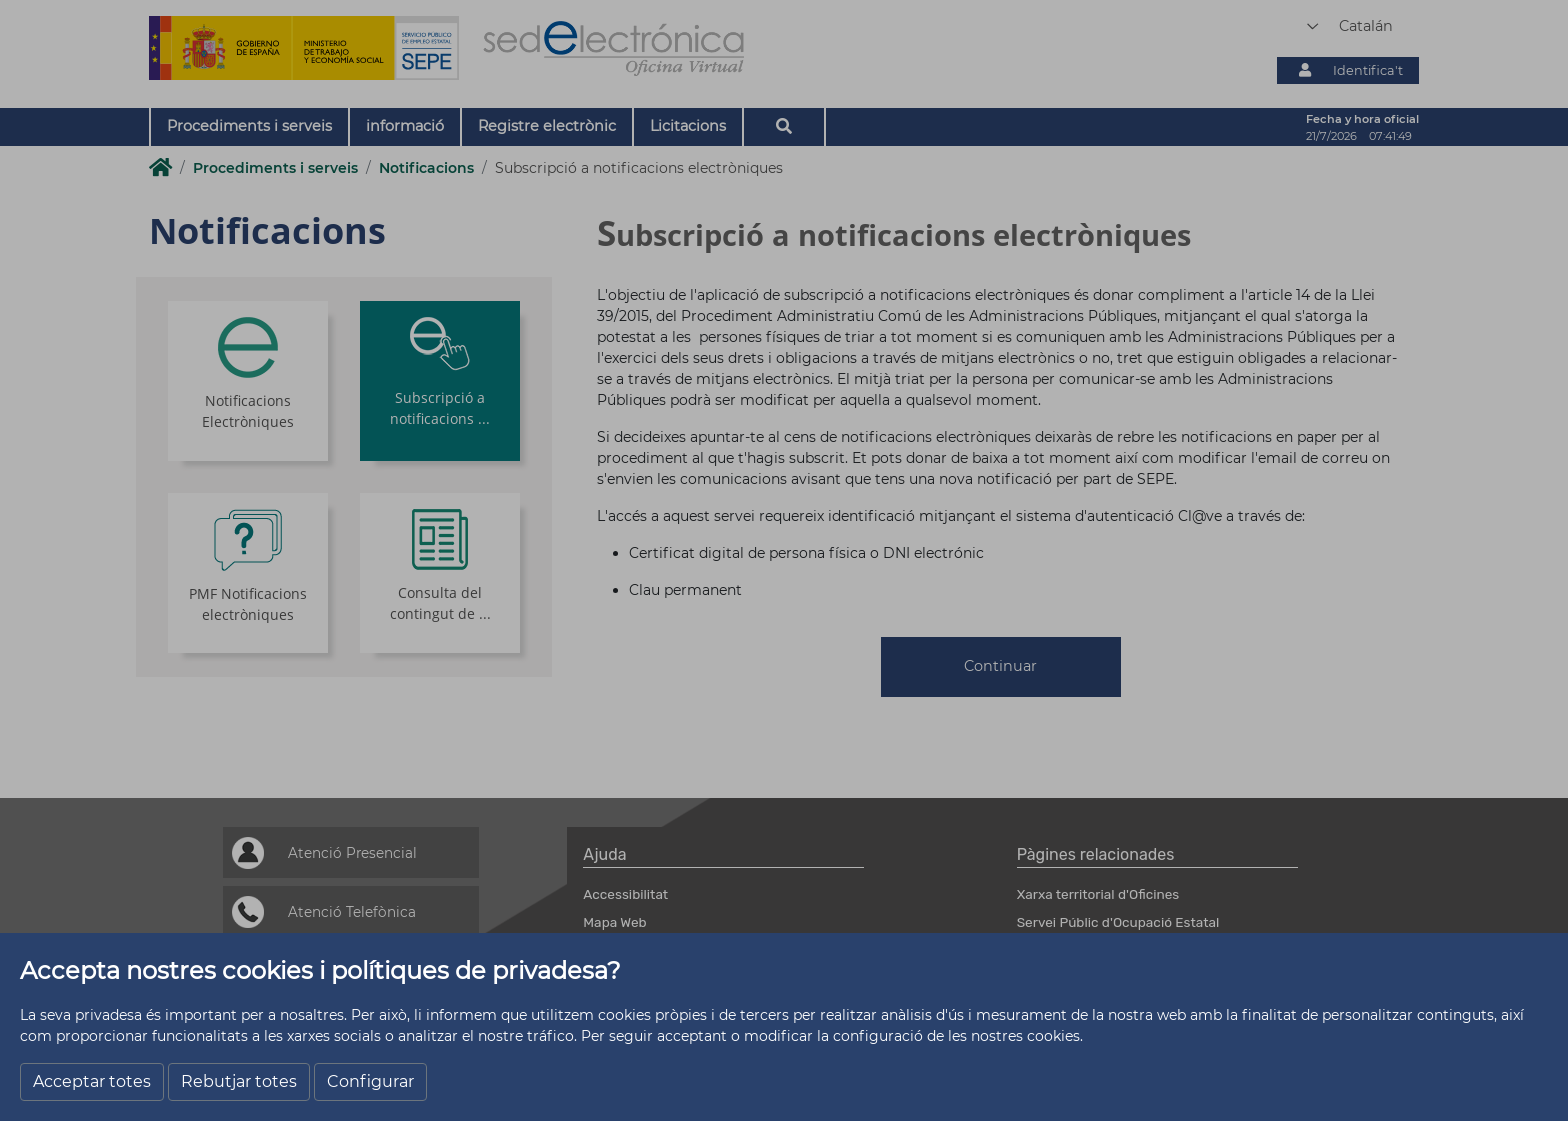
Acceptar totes (92, 1081)
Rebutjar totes (239, 1081)
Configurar (370, 1081)
